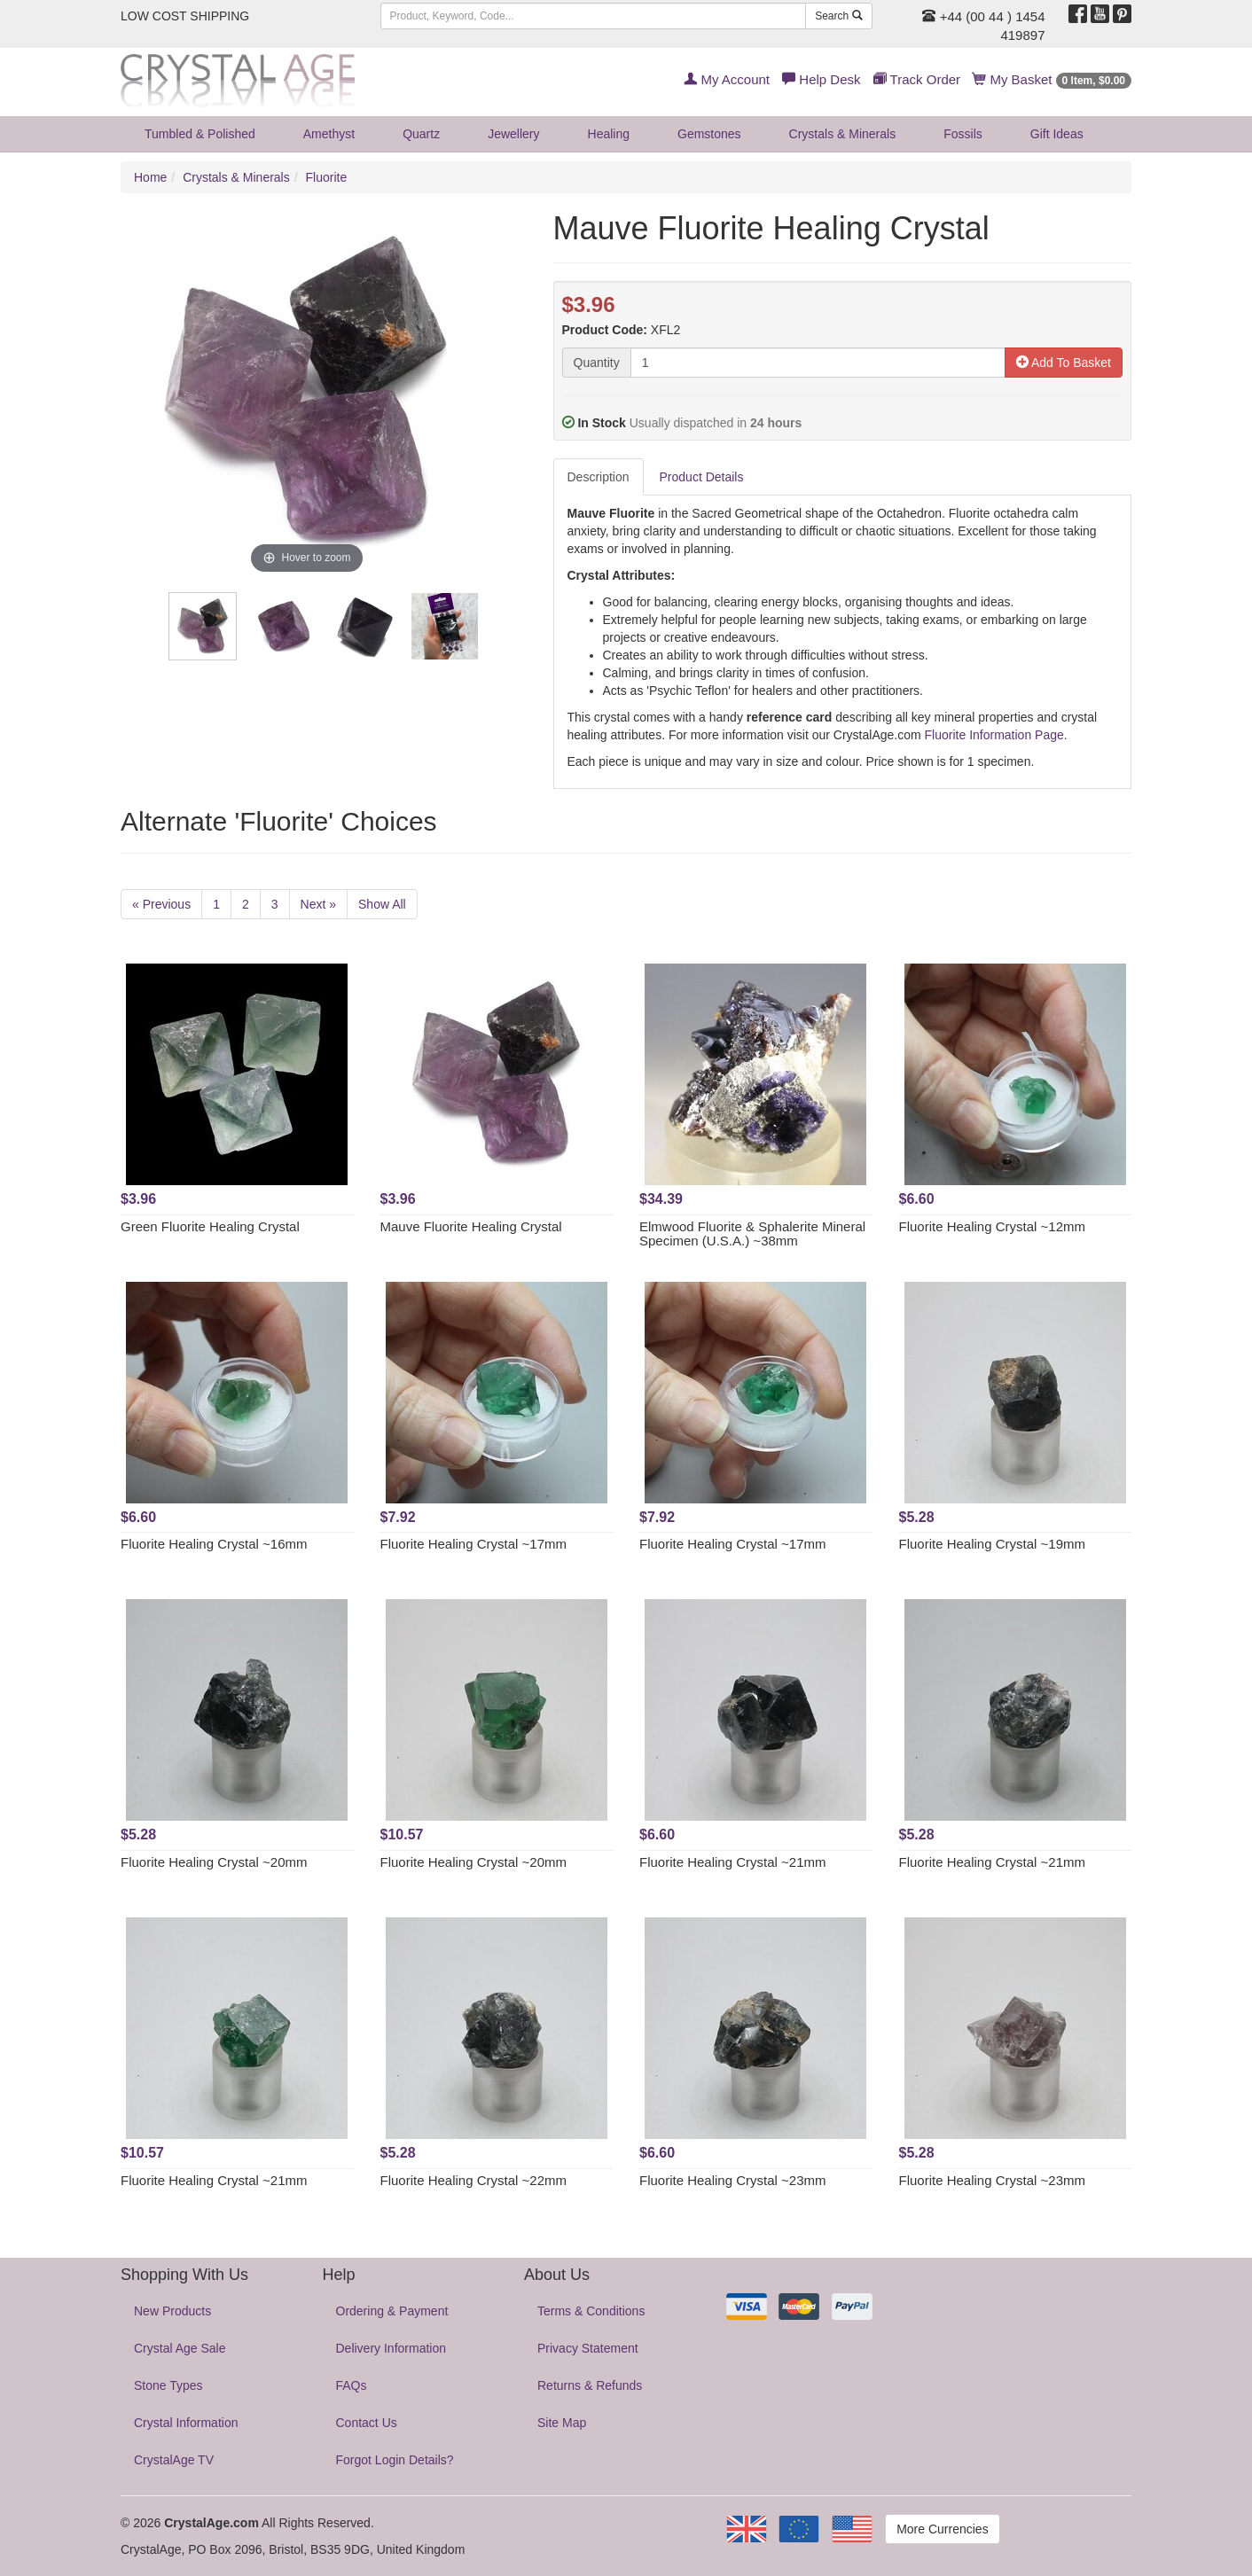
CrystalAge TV (174, 2460)
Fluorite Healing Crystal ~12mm (992, 1226)
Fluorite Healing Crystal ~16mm (214, 1543)
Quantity (597, 362)
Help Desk (821, 79)
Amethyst (329, 134)
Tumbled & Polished (200, 134)
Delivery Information (391, 2348)
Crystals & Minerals (842, 134)
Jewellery (513, 134)
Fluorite (327, 177)
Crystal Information (186, 2423)
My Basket (1052, 79)
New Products (172, 2311)
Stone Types (168, 2385)
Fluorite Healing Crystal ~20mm (214, 1862)
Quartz (421, 134)
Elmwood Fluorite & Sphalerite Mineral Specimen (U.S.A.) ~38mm (752, 1234)
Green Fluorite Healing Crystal (210, 1226)
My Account (727, 79)
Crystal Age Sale (180, 2348)
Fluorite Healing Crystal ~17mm (473, 1543)
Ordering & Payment (392, 2311)
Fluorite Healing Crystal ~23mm (732, 2180)
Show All (382, 904)
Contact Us (366, 2423)
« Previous (161, 904)
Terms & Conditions (591, 2311)
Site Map (561, 2423)
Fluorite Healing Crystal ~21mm (732, 1862)
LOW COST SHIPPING (185, 16)
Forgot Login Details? (395, 2460)
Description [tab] (598, 477)
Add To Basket (1063, 362)
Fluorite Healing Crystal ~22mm (473, 2180)
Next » (318, 904)
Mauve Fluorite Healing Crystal (471, 1226)
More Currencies (942, 2529)
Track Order (916, 79)
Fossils (962, 134)
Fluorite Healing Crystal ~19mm (992, 1543)
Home (150, 177)
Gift (1057, 134)
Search (838, 16)
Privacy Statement (587, 2348)
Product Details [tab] (702, 477)
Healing (609, 134)
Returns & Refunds (589, 2385)
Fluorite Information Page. (994, 735)
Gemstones (709, 134)
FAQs (351, 2385)
